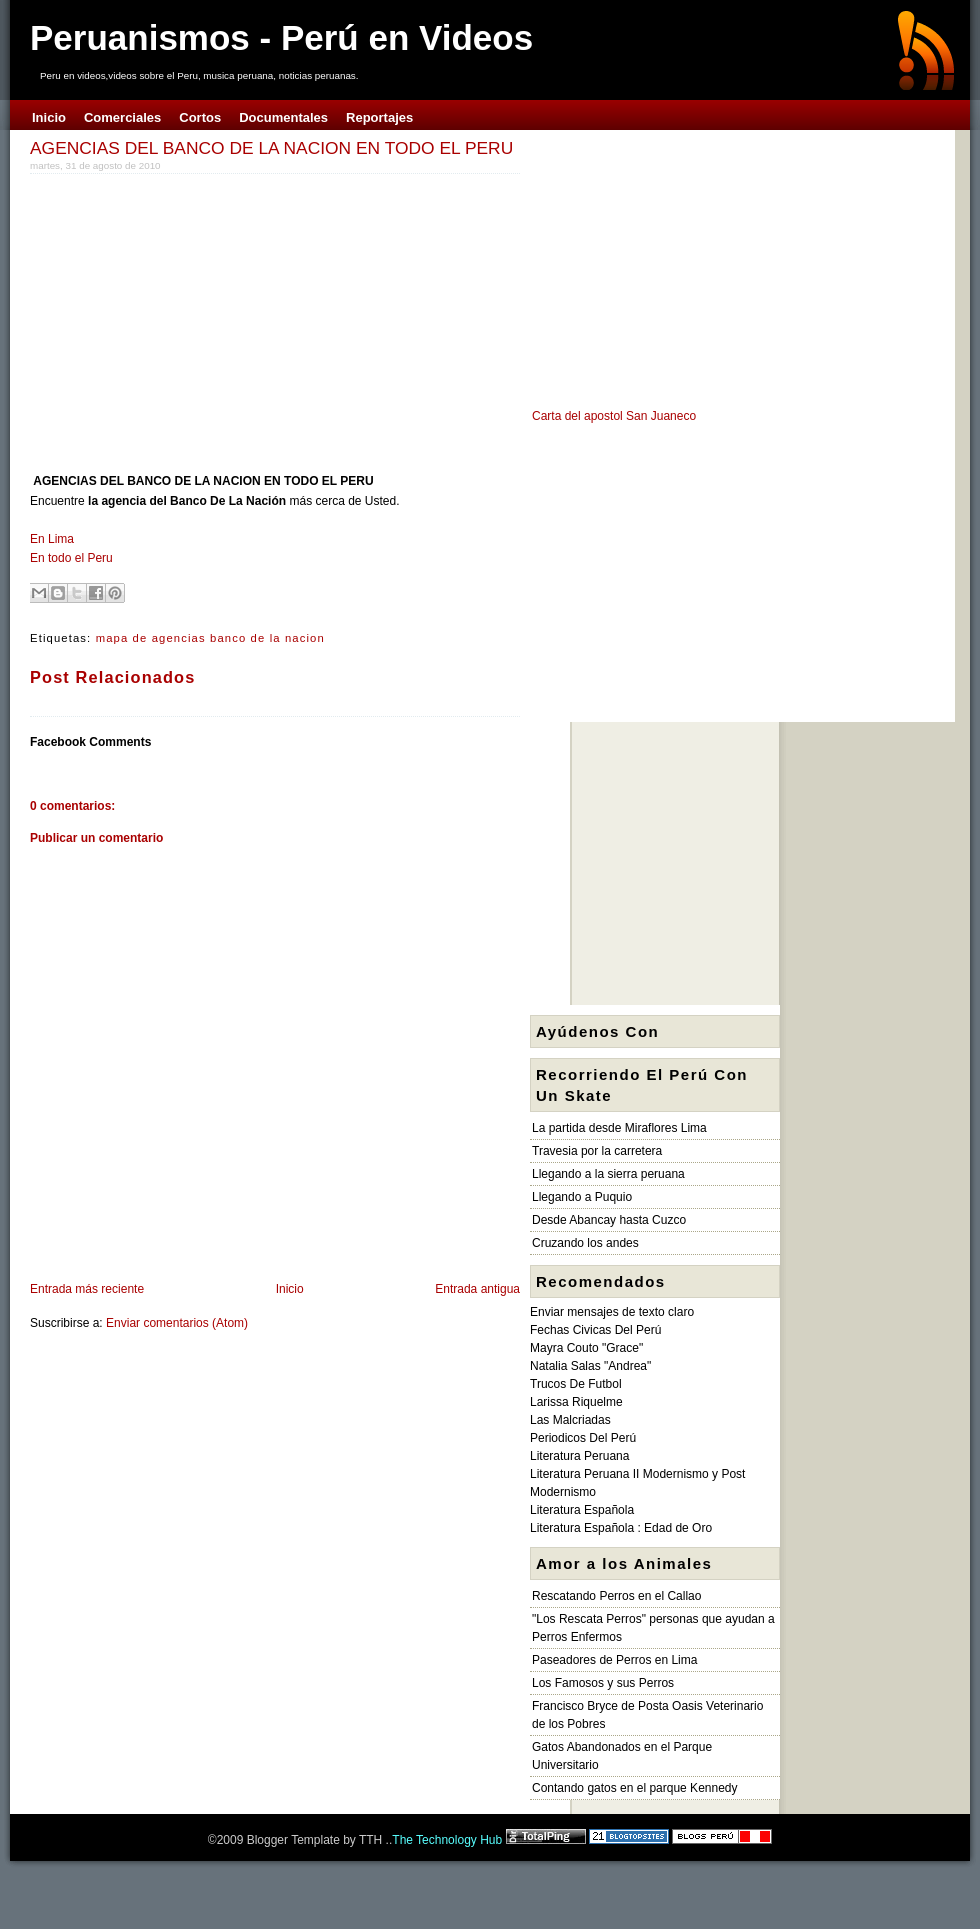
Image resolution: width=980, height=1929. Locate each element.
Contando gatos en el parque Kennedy (635, 1788)
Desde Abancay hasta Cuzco (609, 1220)
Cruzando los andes (585, 1243)
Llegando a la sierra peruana (608, 1174)
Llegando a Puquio (582, 1197)
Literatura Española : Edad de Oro (621, 1528)
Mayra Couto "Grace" (586, 1348)
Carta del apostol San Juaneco (614, 416)
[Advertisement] (198, 319)
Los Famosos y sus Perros (603, 1683)
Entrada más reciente (87, 1289)
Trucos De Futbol (576, 1384)
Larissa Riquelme (576, 1402)
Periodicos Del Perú (583, 1438)
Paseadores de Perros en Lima (614, 1660)
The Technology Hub (447, 1840)
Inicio (290, 1289)
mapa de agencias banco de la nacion (210, 638)
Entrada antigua (477, 1289)
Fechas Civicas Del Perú (595, 1330)
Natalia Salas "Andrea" (590, 1366)
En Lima (52, 539)
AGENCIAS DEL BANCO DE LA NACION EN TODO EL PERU (271, 148)
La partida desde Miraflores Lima (619, 1128)
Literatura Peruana (579, 1456)
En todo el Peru (71, 558)
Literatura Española (582, 1510)
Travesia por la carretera (597, 1151)
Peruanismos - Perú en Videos (281, 37)
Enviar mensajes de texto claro (612, 1312)
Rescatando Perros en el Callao (616, 1596)
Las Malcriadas (570, 1420)
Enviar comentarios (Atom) (177, 1323)
